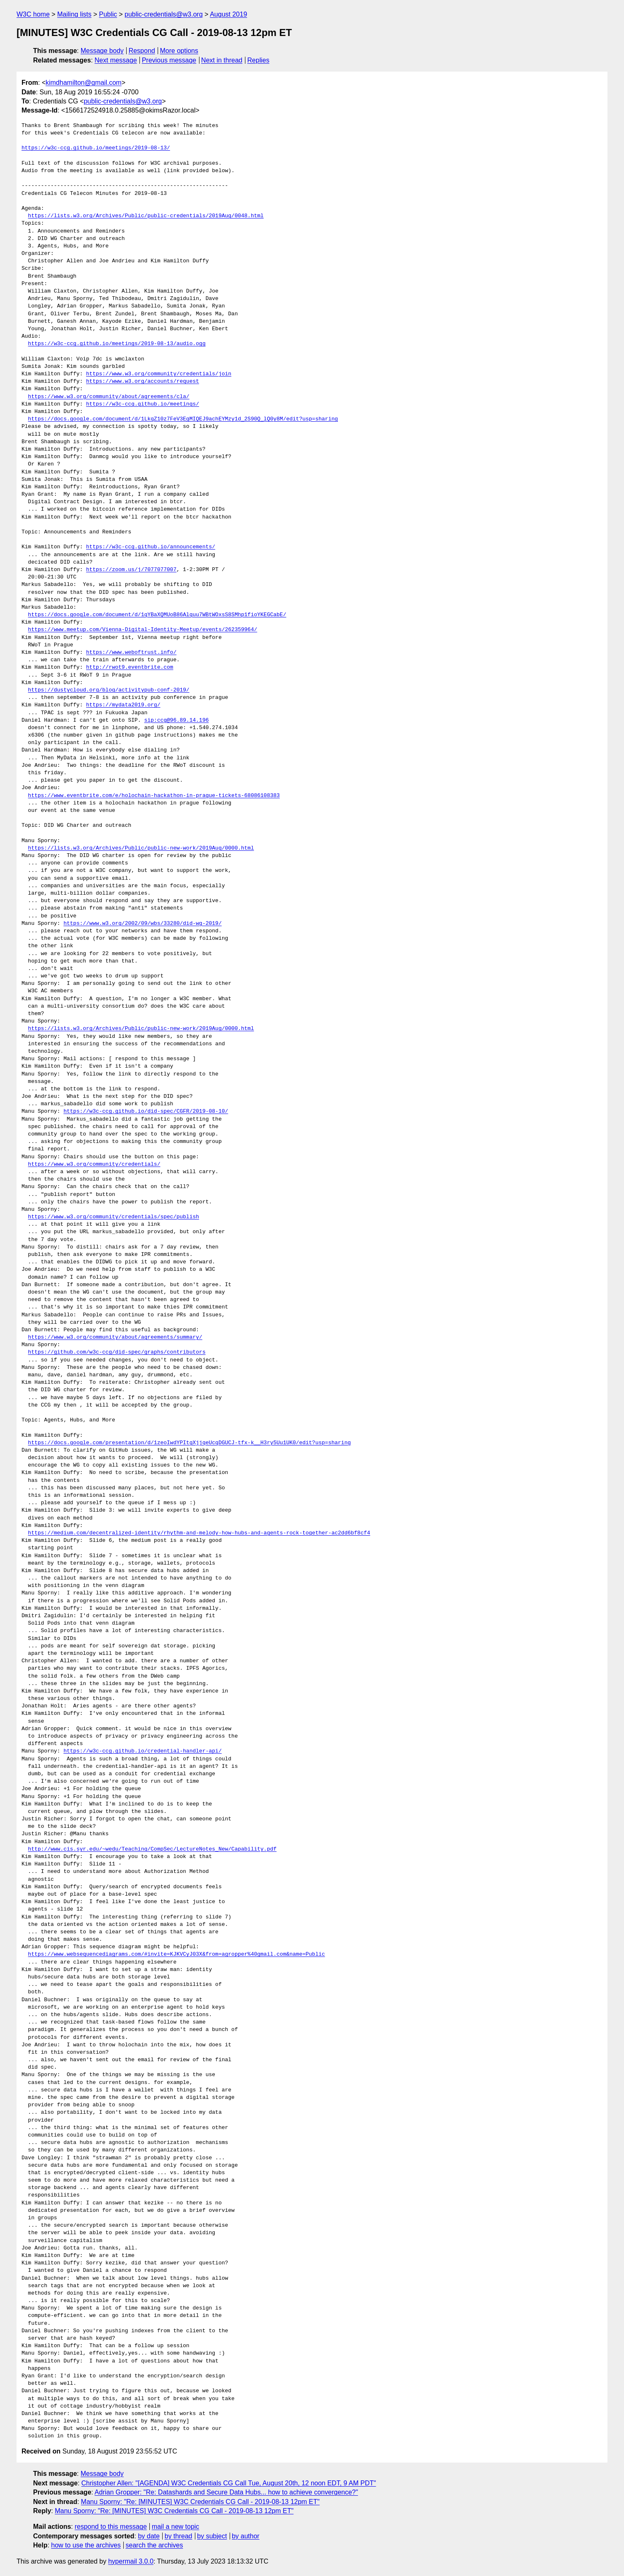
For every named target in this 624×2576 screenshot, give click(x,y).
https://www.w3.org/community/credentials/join (158, 374)
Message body (102, 50)
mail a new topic (175, 2526)
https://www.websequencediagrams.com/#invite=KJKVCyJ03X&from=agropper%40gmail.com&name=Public (176, 1954)
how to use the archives (86, 2545)
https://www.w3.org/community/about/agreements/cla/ (109, 397)
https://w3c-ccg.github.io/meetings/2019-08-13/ (96, 148)
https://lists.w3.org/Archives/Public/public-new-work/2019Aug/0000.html (141, 848)
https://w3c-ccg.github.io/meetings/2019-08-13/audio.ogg (117, 344)
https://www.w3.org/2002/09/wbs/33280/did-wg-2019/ (142, 923)
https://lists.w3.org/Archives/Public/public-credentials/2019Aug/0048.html (146, 216)
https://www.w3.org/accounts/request (142, 381)
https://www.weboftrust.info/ (131, 652)
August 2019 (228, 14)
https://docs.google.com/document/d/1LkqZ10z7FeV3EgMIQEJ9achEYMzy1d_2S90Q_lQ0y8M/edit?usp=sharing (183, 419)
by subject (212, 2536)
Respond (142, 50)
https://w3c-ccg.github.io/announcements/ (150, 547)
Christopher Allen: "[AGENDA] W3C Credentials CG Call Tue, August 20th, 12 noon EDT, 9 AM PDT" (229, 2483)
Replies (258, 60)
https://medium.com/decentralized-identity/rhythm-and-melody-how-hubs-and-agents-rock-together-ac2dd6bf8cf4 (199, 1533)
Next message (116, 60)
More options (179, 50)
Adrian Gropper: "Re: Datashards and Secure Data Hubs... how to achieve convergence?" (226, 2492)
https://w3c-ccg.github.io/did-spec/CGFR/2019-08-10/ (145, 1111)
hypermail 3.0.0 (130, 2561)
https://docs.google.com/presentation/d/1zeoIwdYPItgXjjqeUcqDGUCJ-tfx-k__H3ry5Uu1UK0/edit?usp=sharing (189, 1443)
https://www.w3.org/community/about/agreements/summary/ (115, 1337)
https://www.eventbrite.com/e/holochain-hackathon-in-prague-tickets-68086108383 (154, 795)
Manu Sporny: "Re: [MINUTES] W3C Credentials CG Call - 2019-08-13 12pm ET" (200, 2501)
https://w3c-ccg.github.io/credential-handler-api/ (142, 1751)
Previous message (169, 60)
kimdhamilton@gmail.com (83, 82)
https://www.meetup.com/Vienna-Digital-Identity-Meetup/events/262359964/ (142, 630)
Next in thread (221, 60)
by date (148, 2536)
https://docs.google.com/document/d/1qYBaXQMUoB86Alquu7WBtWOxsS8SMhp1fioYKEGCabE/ (157, 615)
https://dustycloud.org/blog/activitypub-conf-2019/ (109, 690)
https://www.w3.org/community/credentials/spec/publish (113, 1217)
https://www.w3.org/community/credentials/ (94, 1164)
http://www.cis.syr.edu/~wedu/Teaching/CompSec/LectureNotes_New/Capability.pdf (152, 1849)
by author (245, 2536)
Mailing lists (74, 14)
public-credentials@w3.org (164, 14)
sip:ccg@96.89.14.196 (176, 720)
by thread (178, 2536)
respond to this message (110, 2526)
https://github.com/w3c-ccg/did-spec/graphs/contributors (117, 1352)
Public (108, 14)
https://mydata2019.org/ (123, 705)
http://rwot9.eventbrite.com (129, 667)
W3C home (33, 14)
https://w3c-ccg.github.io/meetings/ (142, 404)
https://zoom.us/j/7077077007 (131, 570)
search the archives (154, 2545)
